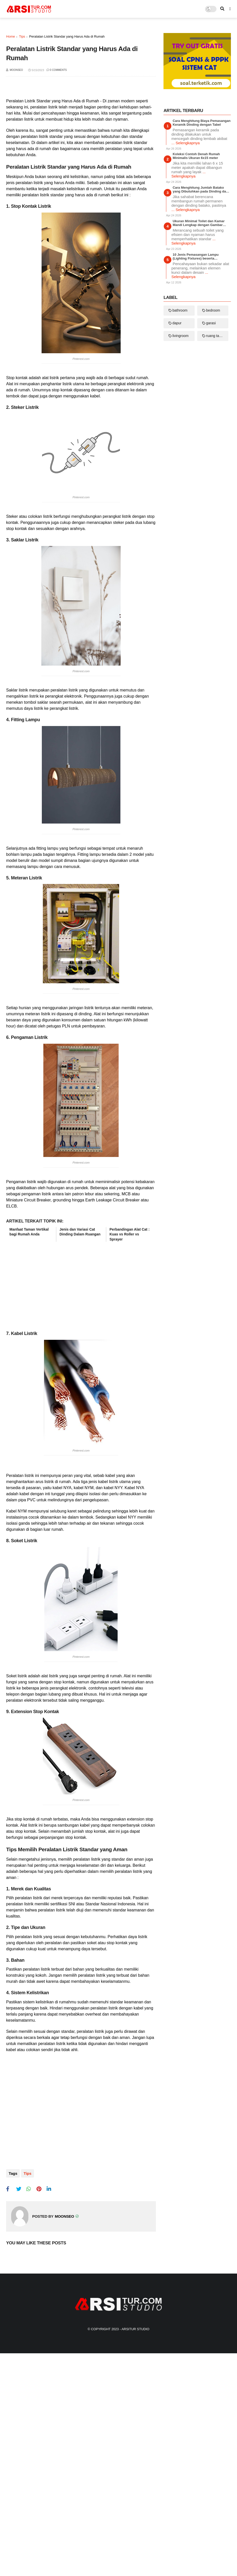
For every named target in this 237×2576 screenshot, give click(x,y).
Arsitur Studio (135, 2481)
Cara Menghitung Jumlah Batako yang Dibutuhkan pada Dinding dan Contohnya (200, 253)
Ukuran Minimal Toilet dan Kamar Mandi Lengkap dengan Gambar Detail (199, 286)
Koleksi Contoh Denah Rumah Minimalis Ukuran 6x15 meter (196, 219)
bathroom (179, 374)
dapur (176, 386)
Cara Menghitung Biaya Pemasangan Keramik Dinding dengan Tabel (201, 186)
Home (10, 36)
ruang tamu (215, 399)
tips (22, 36)
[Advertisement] (81, 122)
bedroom (213, 374)
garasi (211, 386)
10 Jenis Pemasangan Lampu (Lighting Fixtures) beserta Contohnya (195, 320)
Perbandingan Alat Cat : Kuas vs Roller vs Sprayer (130, 1387)
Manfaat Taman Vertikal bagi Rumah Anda (29, 1384)
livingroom (180, 399)
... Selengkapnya (185, 206)
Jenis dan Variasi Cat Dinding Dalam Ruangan (80, 1384)
